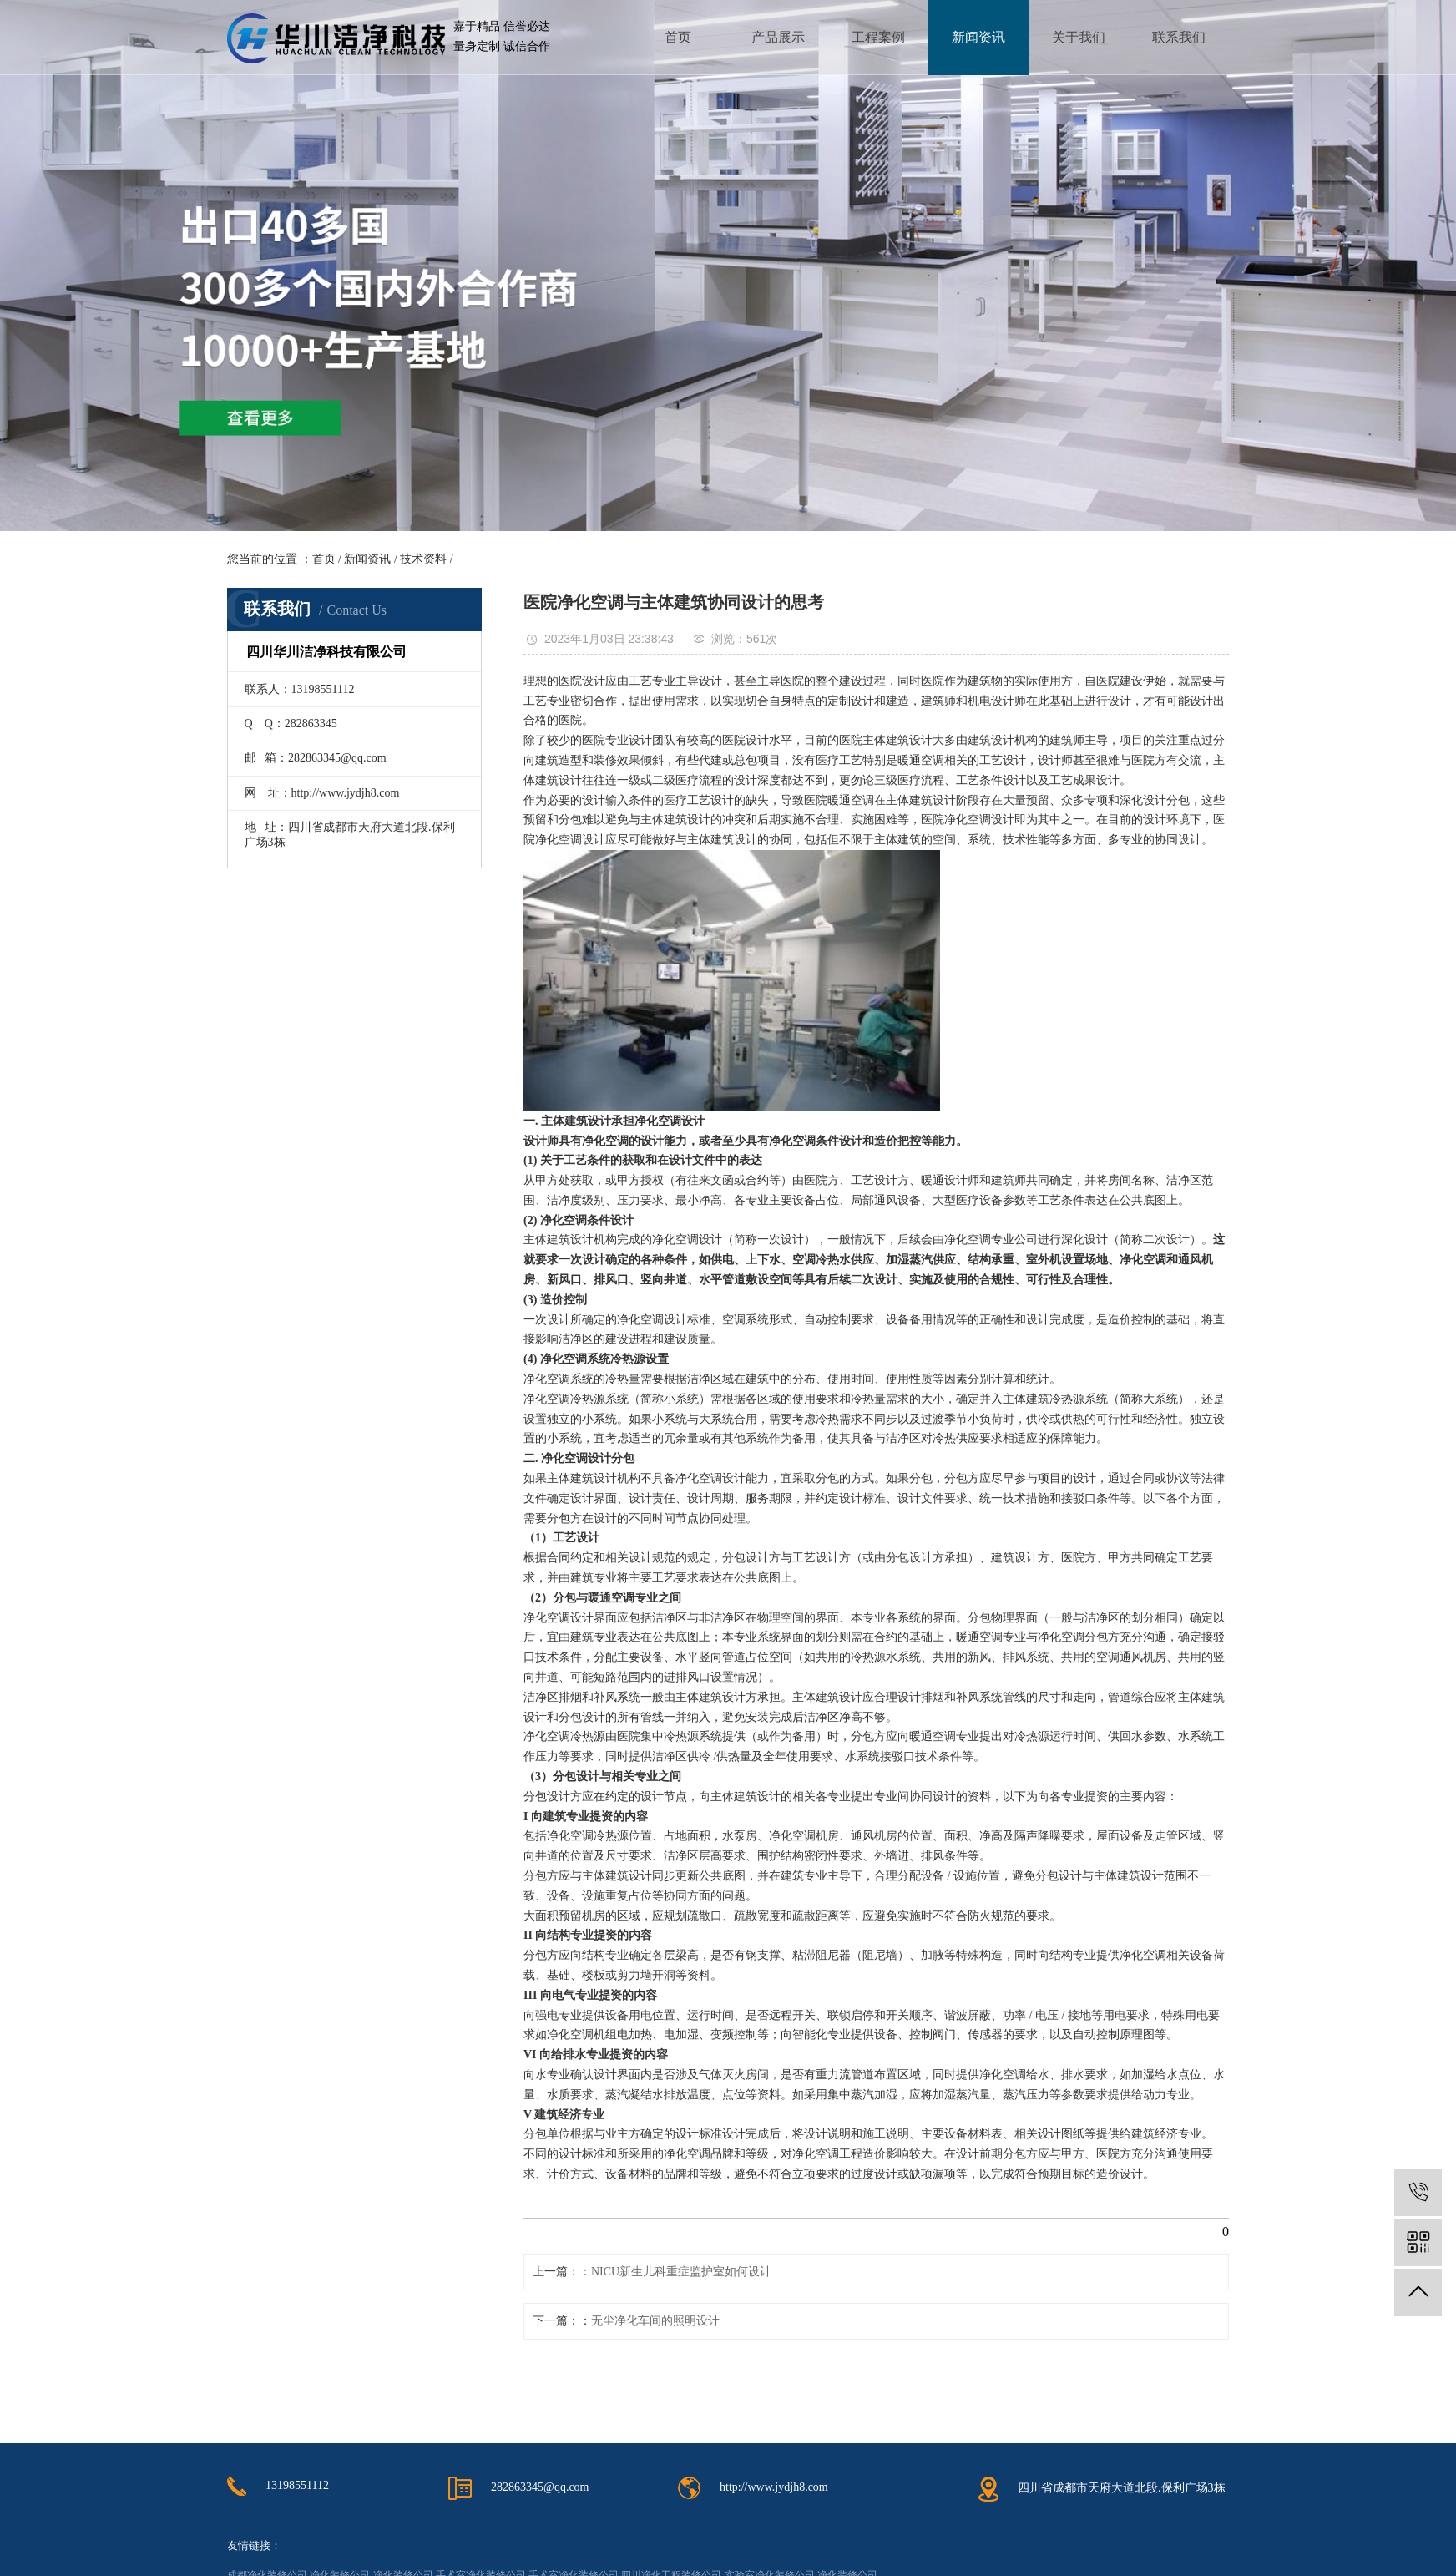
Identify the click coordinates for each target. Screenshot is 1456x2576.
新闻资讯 (978, 37)
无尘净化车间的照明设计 (655, 2321)
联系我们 (1179, 37)
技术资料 (423, 559)
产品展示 (778, 37)
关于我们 (1078, 37)
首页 (678, 37)
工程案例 (878, 37)
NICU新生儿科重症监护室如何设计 (681, 2271)
